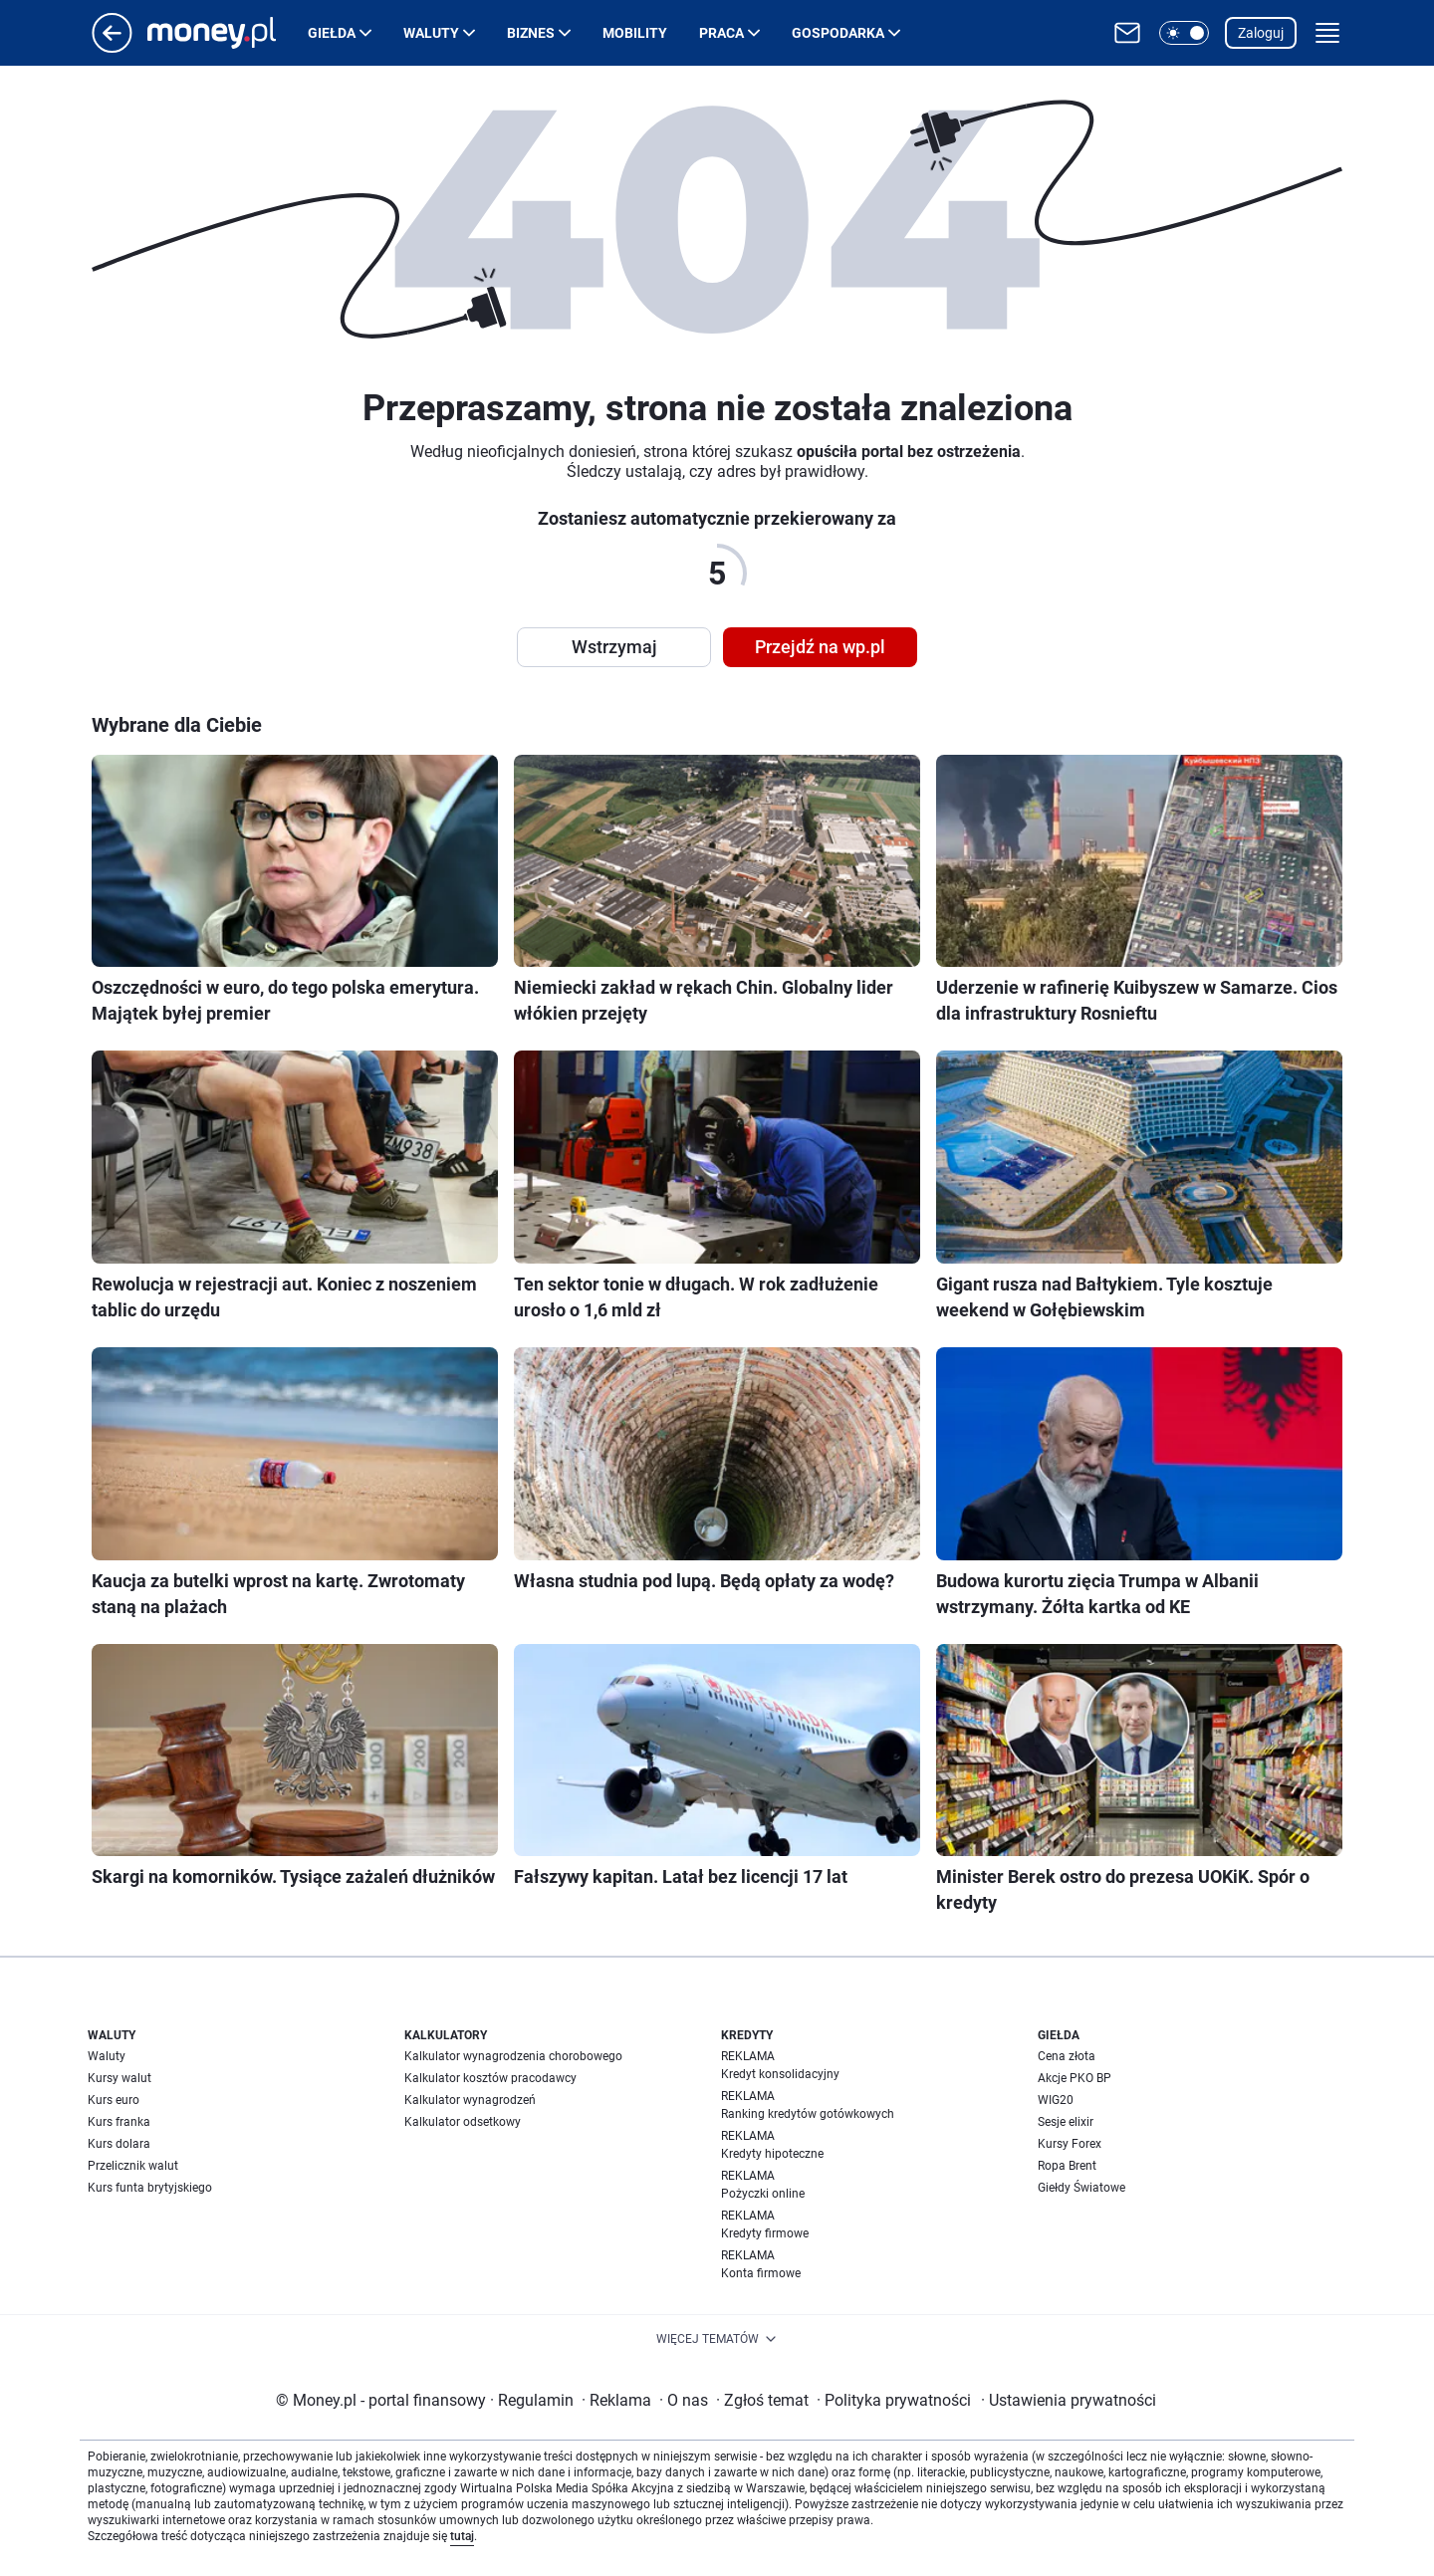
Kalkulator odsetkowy (462, 2122)
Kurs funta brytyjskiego (150, 2188)
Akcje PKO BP (1074, 2078)
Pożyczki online (763, 2194)
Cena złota (1066, 2056)
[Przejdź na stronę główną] (112, 47)
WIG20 (1056, 2100)
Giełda (332, 33)
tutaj (462, 2536)
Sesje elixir (1065, 2122)
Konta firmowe (761, 2273)
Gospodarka (838, 33)
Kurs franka (119, 2122)
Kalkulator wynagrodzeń (470, 2100)
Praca (721, 33)
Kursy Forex (1069, 2144)
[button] (1184, 33)
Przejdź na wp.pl (820, 646)
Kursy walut (119, 2078)
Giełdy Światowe (1081, 2188)
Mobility (634, 33)
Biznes (531, 33)
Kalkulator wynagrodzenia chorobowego (513, 2056)
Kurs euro (113, 2100)
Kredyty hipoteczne (772, 2154)
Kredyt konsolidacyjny (780, 2074)
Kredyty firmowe (765, 2233)
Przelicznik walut (133, 2166)
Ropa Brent (1067, 2166)
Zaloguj (1261, 33)
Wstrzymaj (614, 646)
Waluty (431, 33)
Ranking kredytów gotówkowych (807, 2114)
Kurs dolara (119, 2144)
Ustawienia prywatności (1068, 2400)
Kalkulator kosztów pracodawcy (490, 2078)
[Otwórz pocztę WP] (1127, 33)
